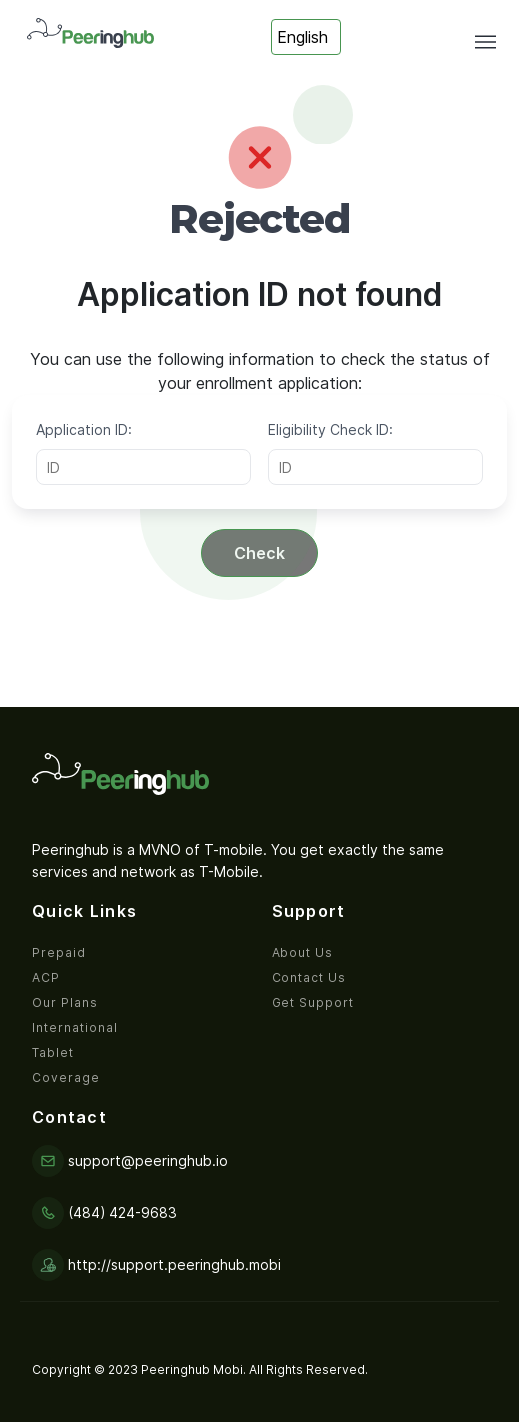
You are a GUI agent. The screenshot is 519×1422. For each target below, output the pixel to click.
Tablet (53, 1052)
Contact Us (309, 977)
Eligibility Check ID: (330, 429)
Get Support (313, 1002)
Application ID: (84, 429)
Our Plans (65, 1002)
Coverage (66, 1077)
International (74, 1027)
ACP (46, 977)
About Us (303, 952)
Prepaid (59, 952)
